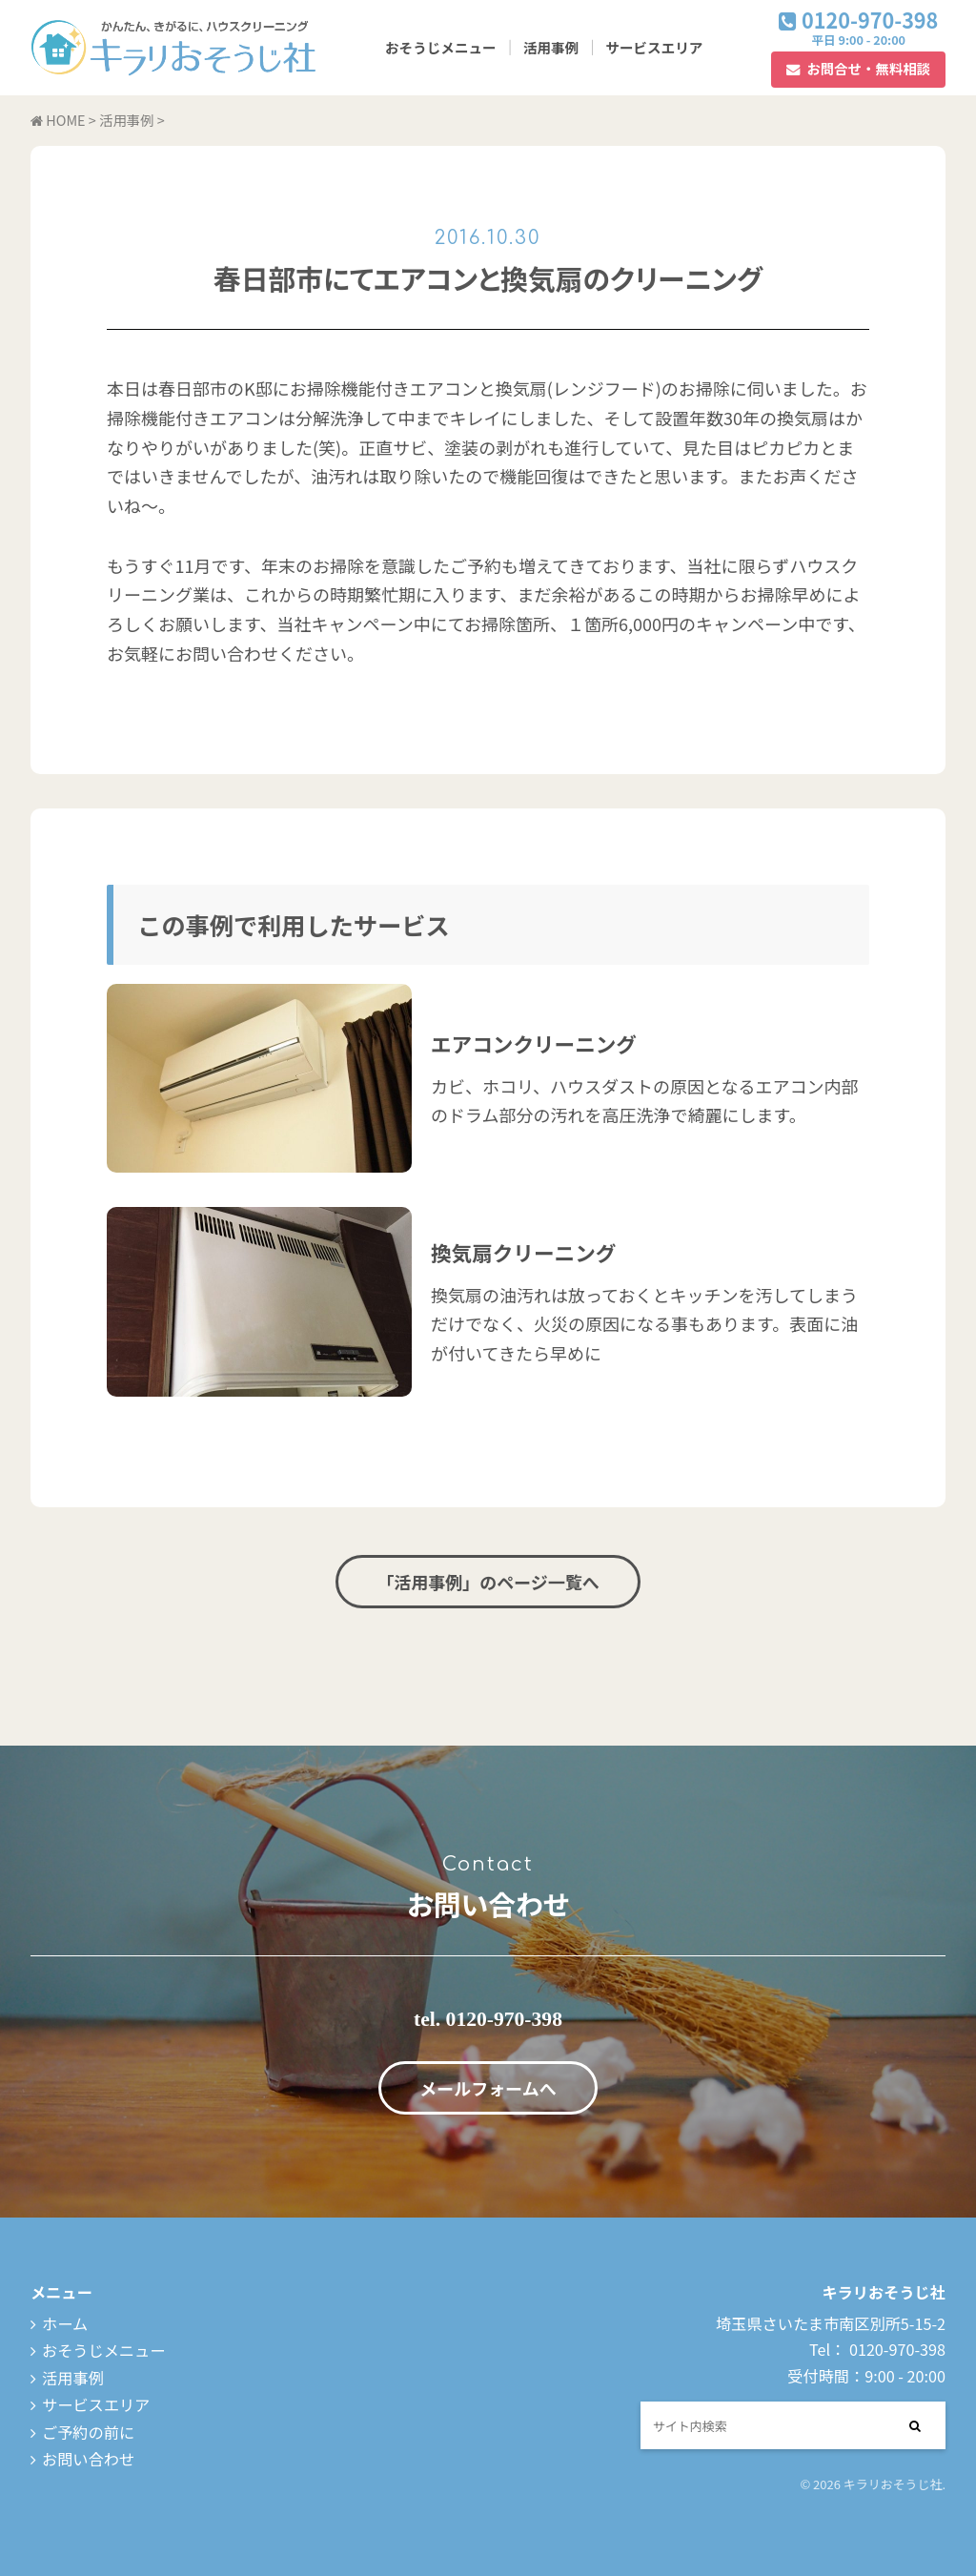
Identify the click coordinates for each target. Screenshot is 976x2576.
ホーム (65, 2323)
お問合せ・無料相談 (868, 68)
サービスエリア (653, 47)
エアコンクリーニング (534, 1043)
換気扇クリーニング (523, 1252)
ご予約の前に (88, 2432)
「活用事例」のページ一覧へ (488, 1581)
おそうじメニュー (441, 47)
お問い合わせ (88, 2458)
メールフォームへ (487, 2087)
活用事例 (551, 47)
